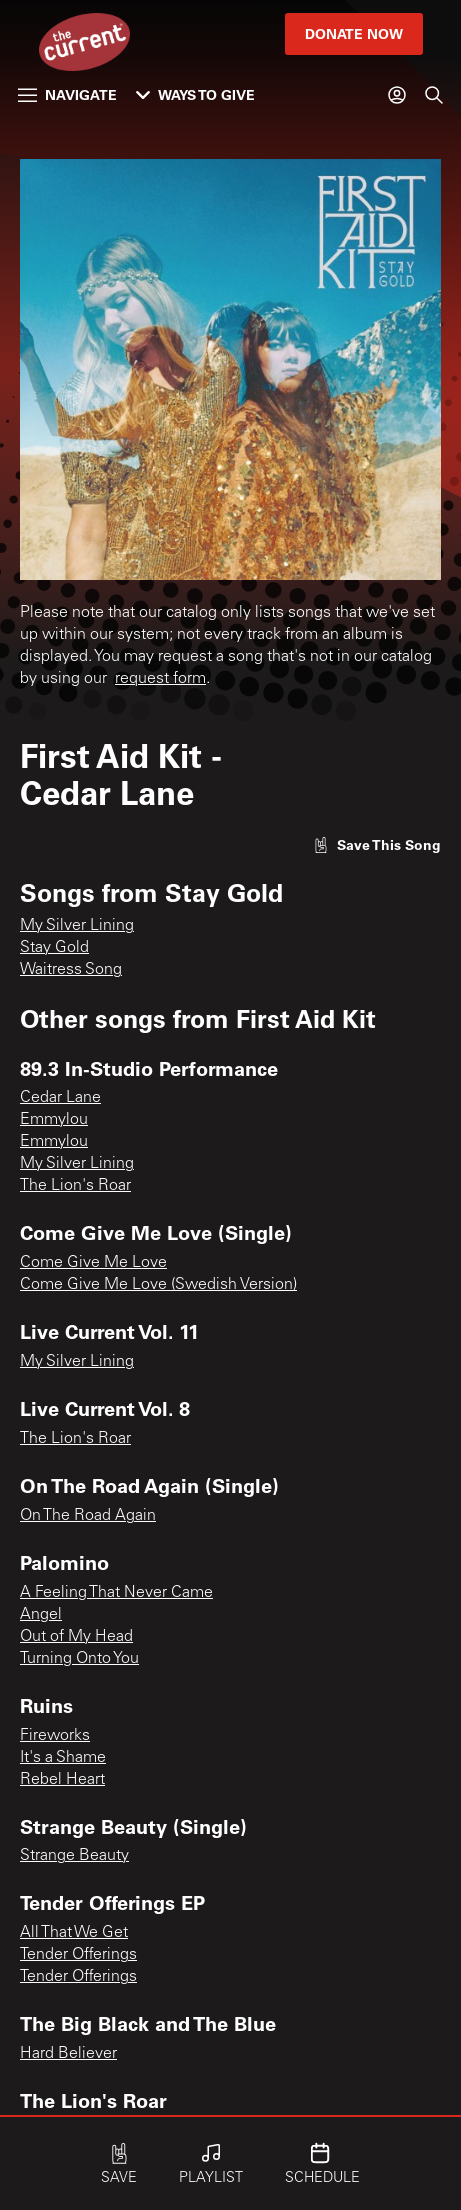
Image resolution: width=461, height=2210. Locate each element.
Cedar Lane (60, 1098)
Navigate (67, 94)
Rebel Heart (62, 1780)
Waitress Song (71, 970)
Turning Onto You (79, 1659)
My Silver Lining (77, 926)
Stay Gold (54, 948)
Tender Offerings (78, 1955)
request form (160, 679)
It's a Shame (63, 1758)
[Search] (434, 95)
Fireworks (55, 1736)
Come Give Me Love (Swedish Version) (158, 1285)
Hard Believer (68, 2054)
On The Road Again (88, 1516)
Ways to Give (195, 94)
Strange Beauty (74, 1856)
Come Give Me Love (93, 1263)
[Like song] (377, 844)
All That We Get (74, 1933)
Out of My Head (76, 1637)
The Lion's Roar (75, 1186)
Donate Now (354, 33)
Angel (41, 1615)
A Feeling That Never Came (116, 1593)
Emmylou (54, 1120)
